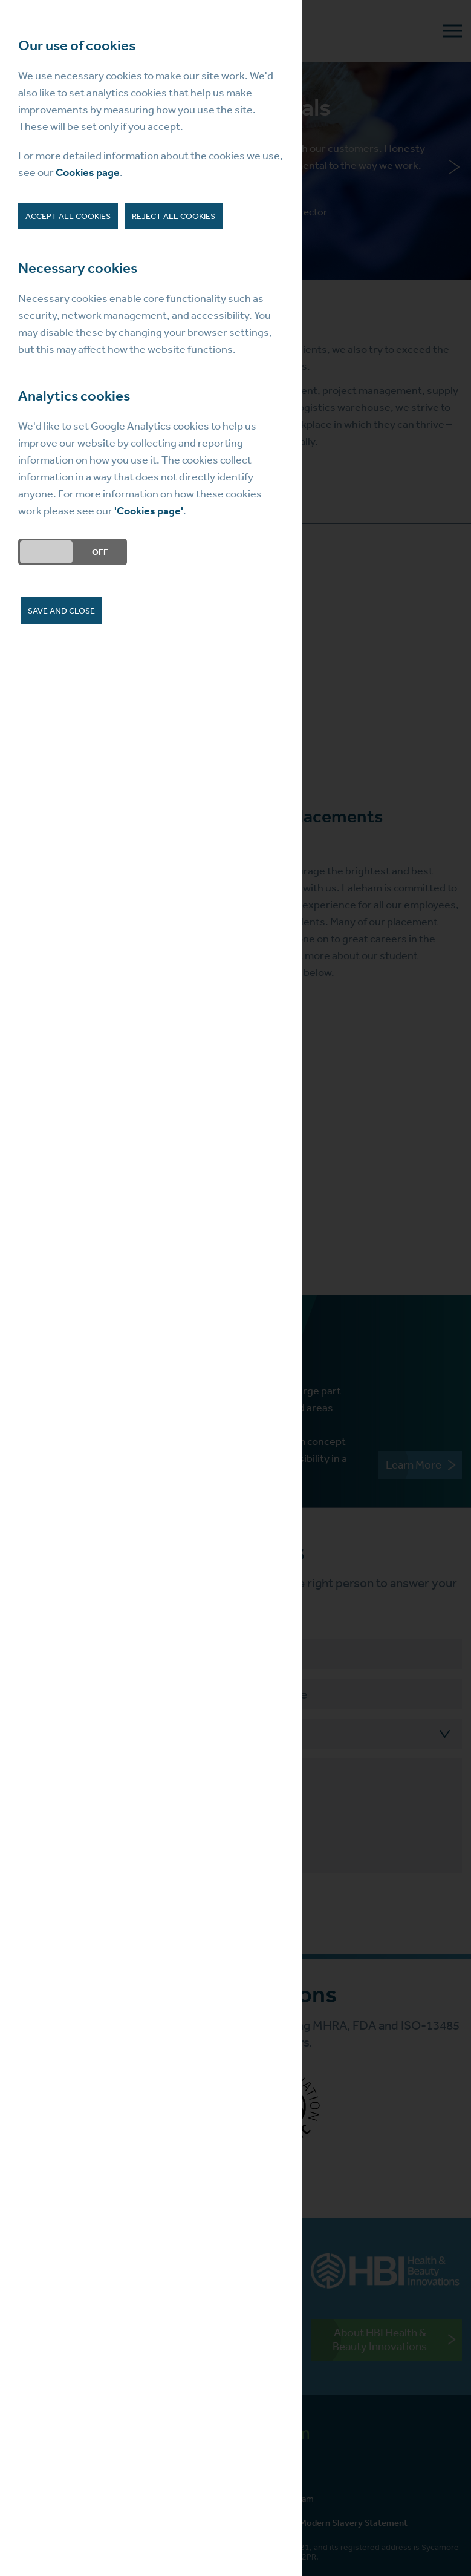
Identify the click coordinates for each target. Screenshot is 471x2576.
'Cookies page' (148, 510)
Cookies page (88, 172)
